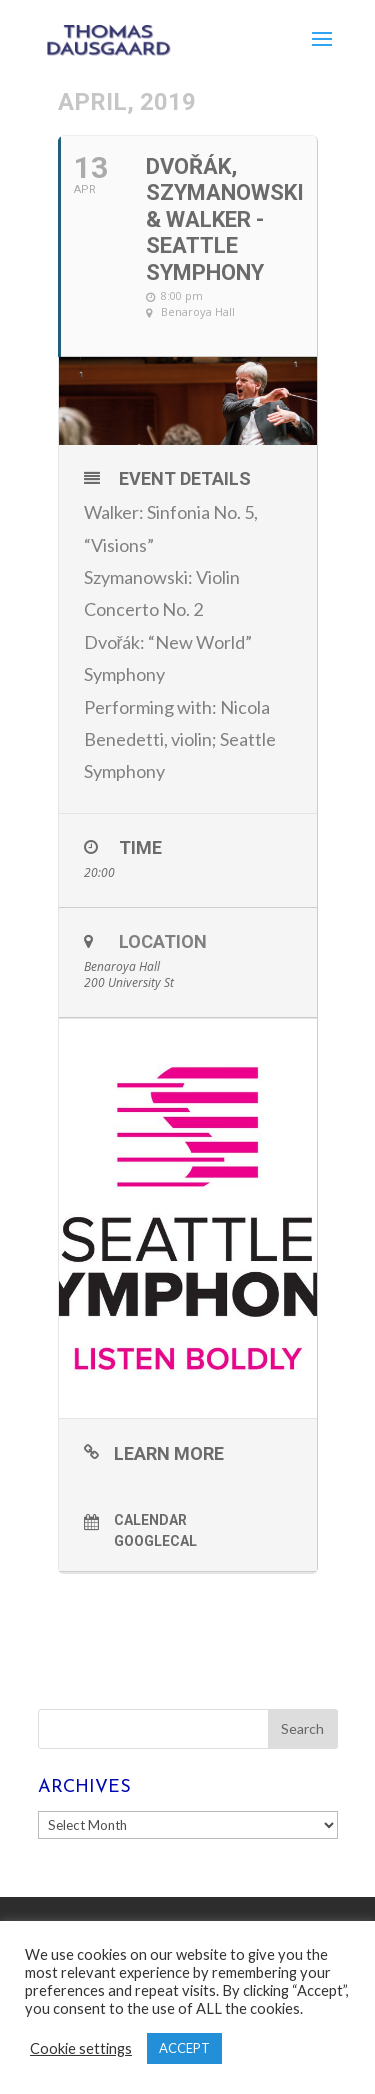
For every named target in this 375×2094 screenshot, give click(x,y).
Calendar (150, 1520)
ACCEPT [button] (184, 2048)
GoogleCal (155, 1541)
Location (163, 941)
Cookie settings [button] (81, 2048)
